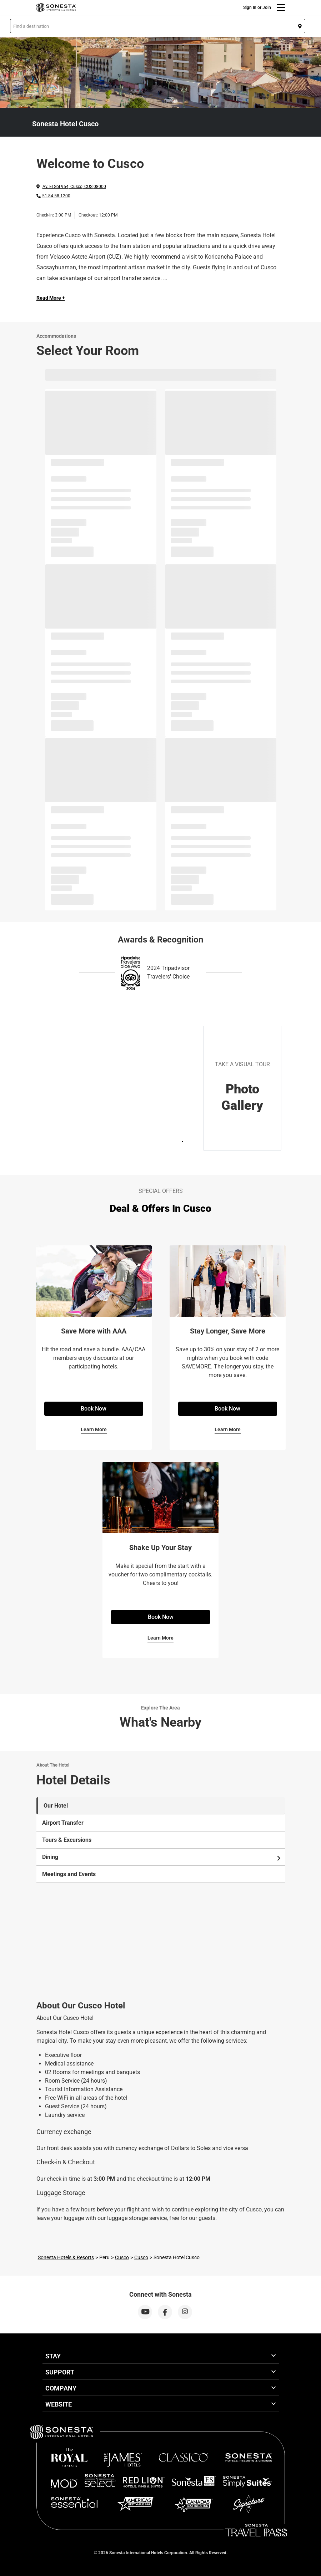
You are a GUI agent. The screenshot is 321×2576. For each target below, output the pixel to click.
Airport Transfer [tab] (63, 1822)
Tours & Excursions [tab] (66, 1839)
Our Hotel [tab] (56, 1805)
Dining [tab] (162, 1857)
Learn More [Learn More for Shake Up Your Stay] (160, 1638)
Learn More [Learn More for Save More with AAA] (94, 1429)
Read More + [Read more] (50, 298)
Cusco (122, 2257)
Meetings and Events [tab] (69, 1874)
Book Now (93, 1408)
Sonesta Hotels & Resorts (66, 2257)
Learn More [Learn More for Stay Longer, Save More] (228, 1429)
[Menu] (281, 7)
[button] (157, 26)
